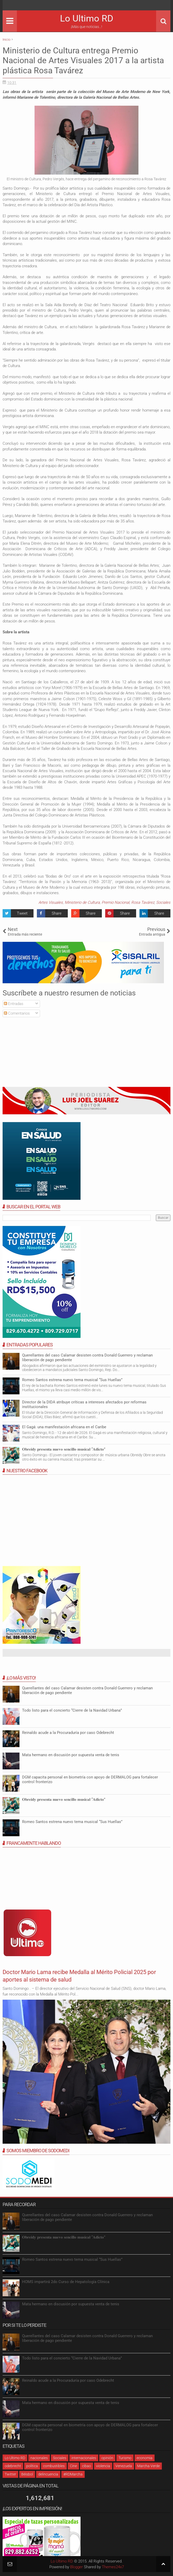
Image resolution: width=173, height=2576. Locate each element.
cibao (86, 2466)
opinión (107, 2458)
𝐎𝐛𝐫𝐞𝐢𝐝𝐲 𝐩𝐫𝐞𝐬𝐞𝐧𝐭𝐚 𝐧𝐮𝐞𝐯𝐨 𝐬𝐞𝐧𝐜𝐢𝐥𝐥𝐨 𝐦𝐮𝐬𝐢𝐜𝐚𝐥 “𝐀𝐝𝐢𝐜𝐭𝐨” (63, 1449)
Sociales (163, 902)
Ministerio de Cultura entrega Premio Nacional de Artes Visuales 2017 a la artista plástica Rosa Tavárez (83, 60)
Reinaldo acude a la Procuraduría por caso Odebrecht (68, 1732)
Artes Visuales (50, 902)
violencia (103, 2466)
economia (144, 2458)
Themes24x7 (113, 2567)
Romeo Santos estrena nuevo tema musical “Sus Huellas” (72, 1379)
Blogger (76, 2567)
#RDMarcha (73, 2474)
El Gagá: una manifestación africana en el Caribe (64, 1427)
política (32, 2466)
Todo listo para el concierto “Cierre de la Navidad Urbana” (72, 1710)
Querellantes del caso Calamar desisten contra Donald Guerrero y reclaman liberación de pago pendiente (87, 1357)
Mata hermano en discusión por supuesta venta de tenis (70, 1755)
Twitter (10, 2474)
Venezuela (123, 2466)
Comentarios (17, 1013)
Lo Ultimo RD (86, 18)
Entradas (13, 1003)
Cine (73, 2466)
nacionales (39, 2458)
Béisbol (27, 2474)
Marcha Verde (148, 2466)
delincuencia (48, 2474)
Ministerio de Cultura (82, 902)
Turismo (124, 2458)
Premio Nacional (115, 902)
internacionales (83, 2458)
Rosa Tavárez (142, 902)
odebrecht (13, 2466)
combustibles (54, 2466)
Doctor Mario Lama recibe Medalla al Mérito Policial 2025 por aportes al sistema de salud (82, 1975)
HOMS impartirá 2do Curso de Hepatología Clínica (65, 2281)
